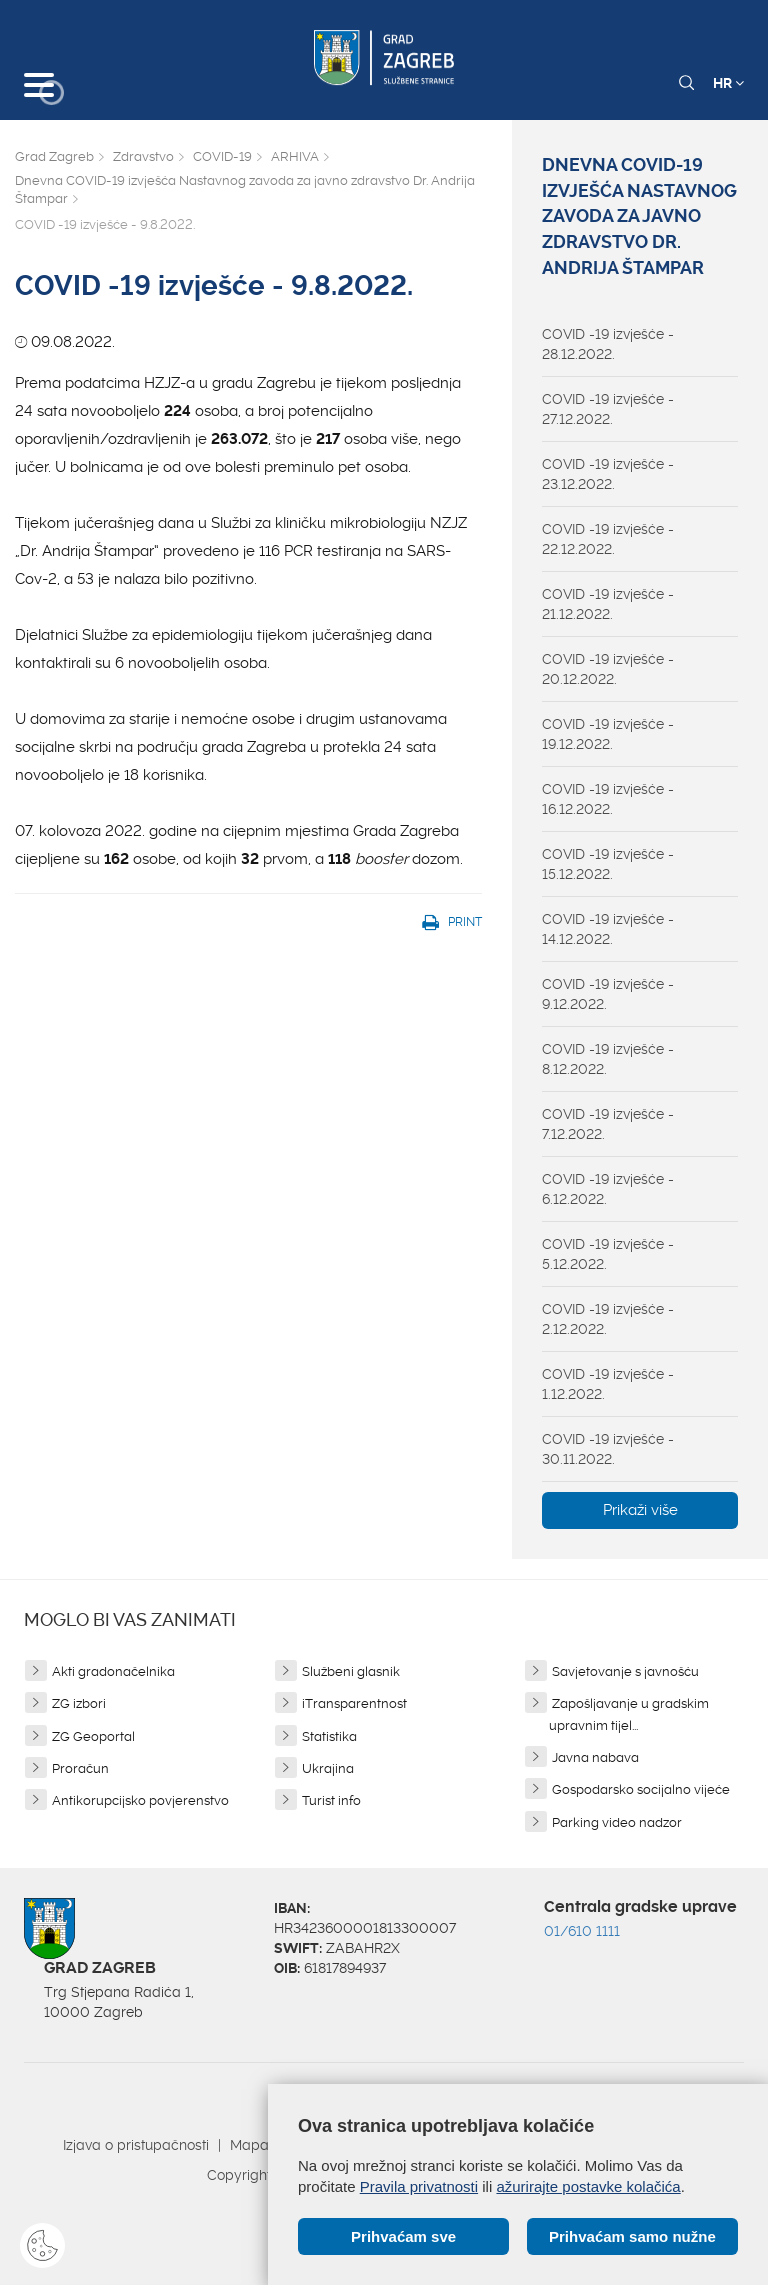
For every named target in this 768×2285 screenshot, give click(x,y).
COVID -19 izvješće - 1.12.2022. (608, 1384)
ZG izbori (79, 1703)
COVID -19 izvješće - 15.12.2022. (608, 864)
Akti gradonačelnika (113, 1671)
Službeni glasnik (351, 1671)
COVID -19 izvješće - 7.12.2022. (608, 1124)
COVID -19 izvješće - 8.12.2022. (608, 1059)
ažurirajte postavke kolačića (588, 2186)
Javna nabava (595, 1757)
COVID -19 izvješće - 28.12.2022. (608, 344)
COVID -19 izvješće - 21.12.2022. (608, 604)
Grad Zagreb (54, 156)
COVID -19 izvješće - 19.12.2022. (608, 734)
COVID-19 (222, 156)
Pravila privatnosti (419, 2186)
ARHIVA (295, 156)
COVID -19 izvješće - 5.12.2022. (608, 1254)
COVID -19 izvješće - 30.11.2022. (608, 1449)
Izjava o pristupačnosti (136, 2145)
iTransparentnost (354, 1703)
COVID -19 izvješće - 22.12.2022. (608, 539)
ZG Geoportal (93, 1736)
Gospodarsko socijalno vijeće (641, 1789)
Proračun (80, 1768)
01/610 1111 (582, 1931)
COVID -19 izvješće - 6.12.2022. (608, 1189)
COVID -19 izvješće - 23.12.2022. (608, 474)
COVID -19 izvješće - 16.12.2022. (608, 799)
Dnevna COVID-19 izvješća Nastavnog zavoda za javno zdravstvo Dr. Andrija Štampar (245, 190)
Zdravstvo (143, 156)
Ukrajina (328, 1768)
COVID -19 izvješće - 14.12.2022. (608, 929)
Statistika (329, 1736)
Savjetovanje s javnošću (625, 1671)
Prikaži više (640, 1510)
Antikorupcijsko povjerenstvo (140, 1800)
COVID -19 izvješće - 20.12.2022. (608, 669)
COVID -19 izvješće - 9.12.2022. (608, 994)
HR (728, 83)
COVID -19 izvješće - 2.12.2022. (608, 1319)
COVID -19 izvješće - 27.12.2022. (608, 409)
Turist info (331, 1800)
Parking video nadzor (617, 1822)
